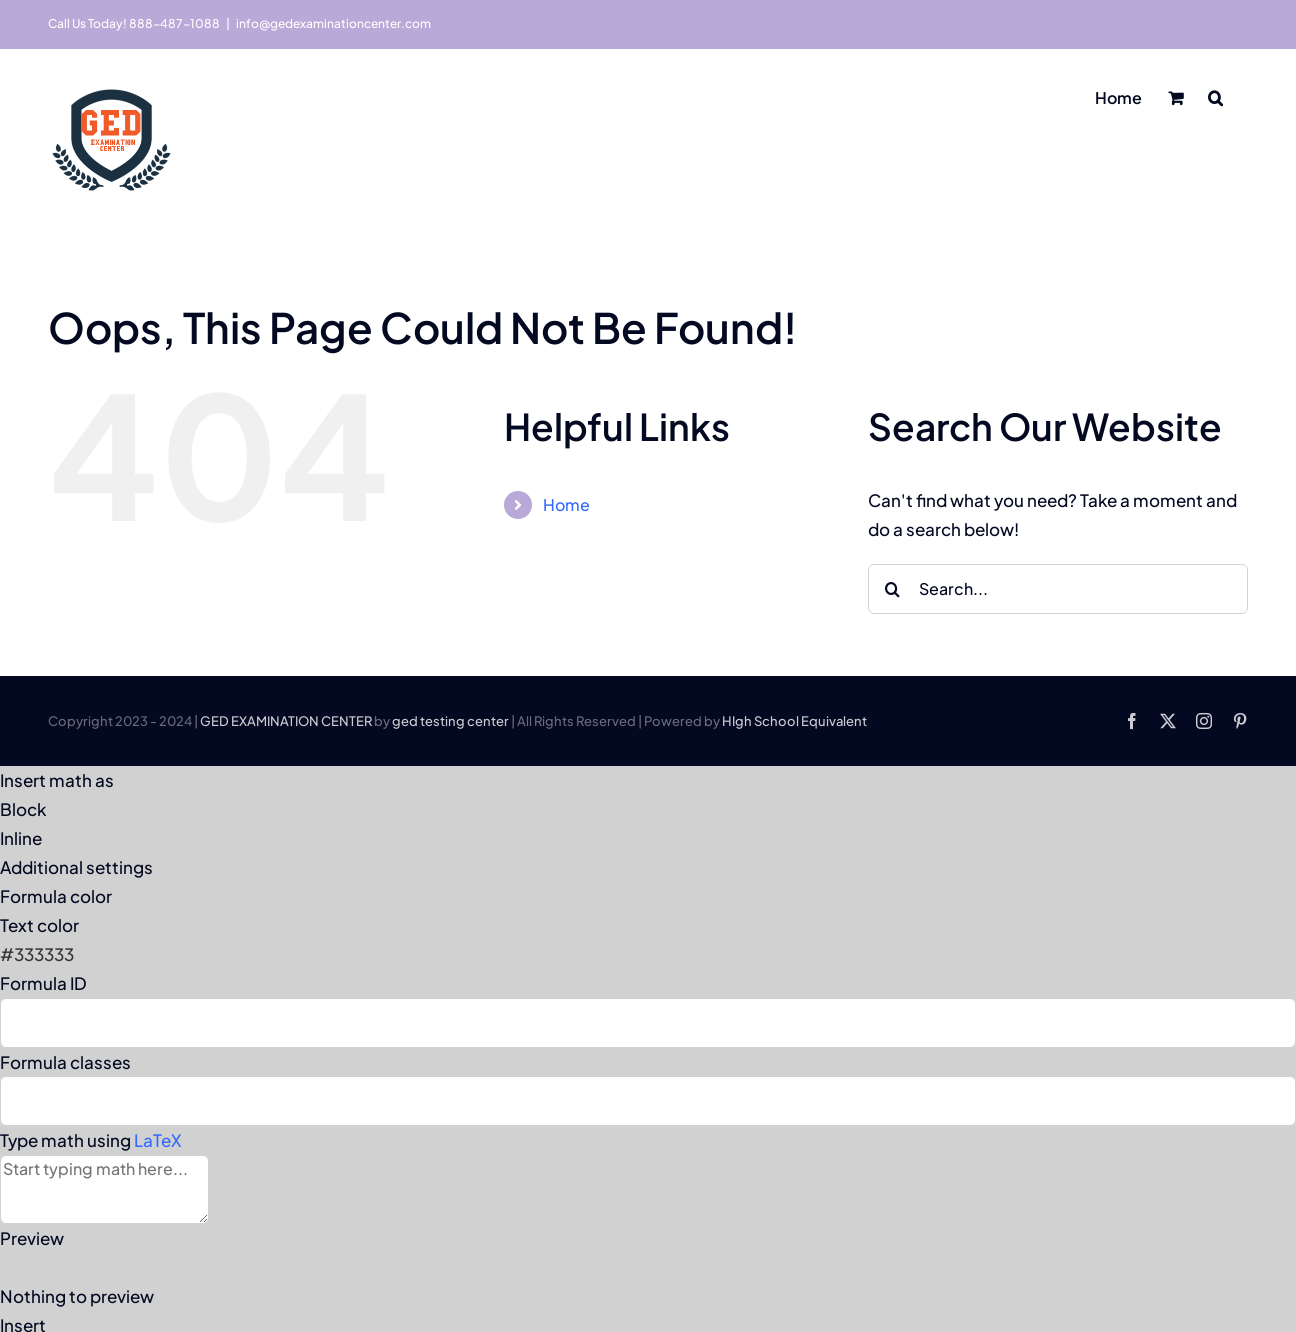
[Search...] (1058, 589)
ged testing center (450, 721)
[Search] (893, 589)
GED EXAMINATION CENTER (286, 721)
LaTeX (158, 1140)
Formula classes (65, 1062)
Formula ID (43, 983)
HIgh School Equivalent (794, 721)
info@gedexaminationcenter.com (333, 23)
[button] (1215, 96)
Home (566, 504)
